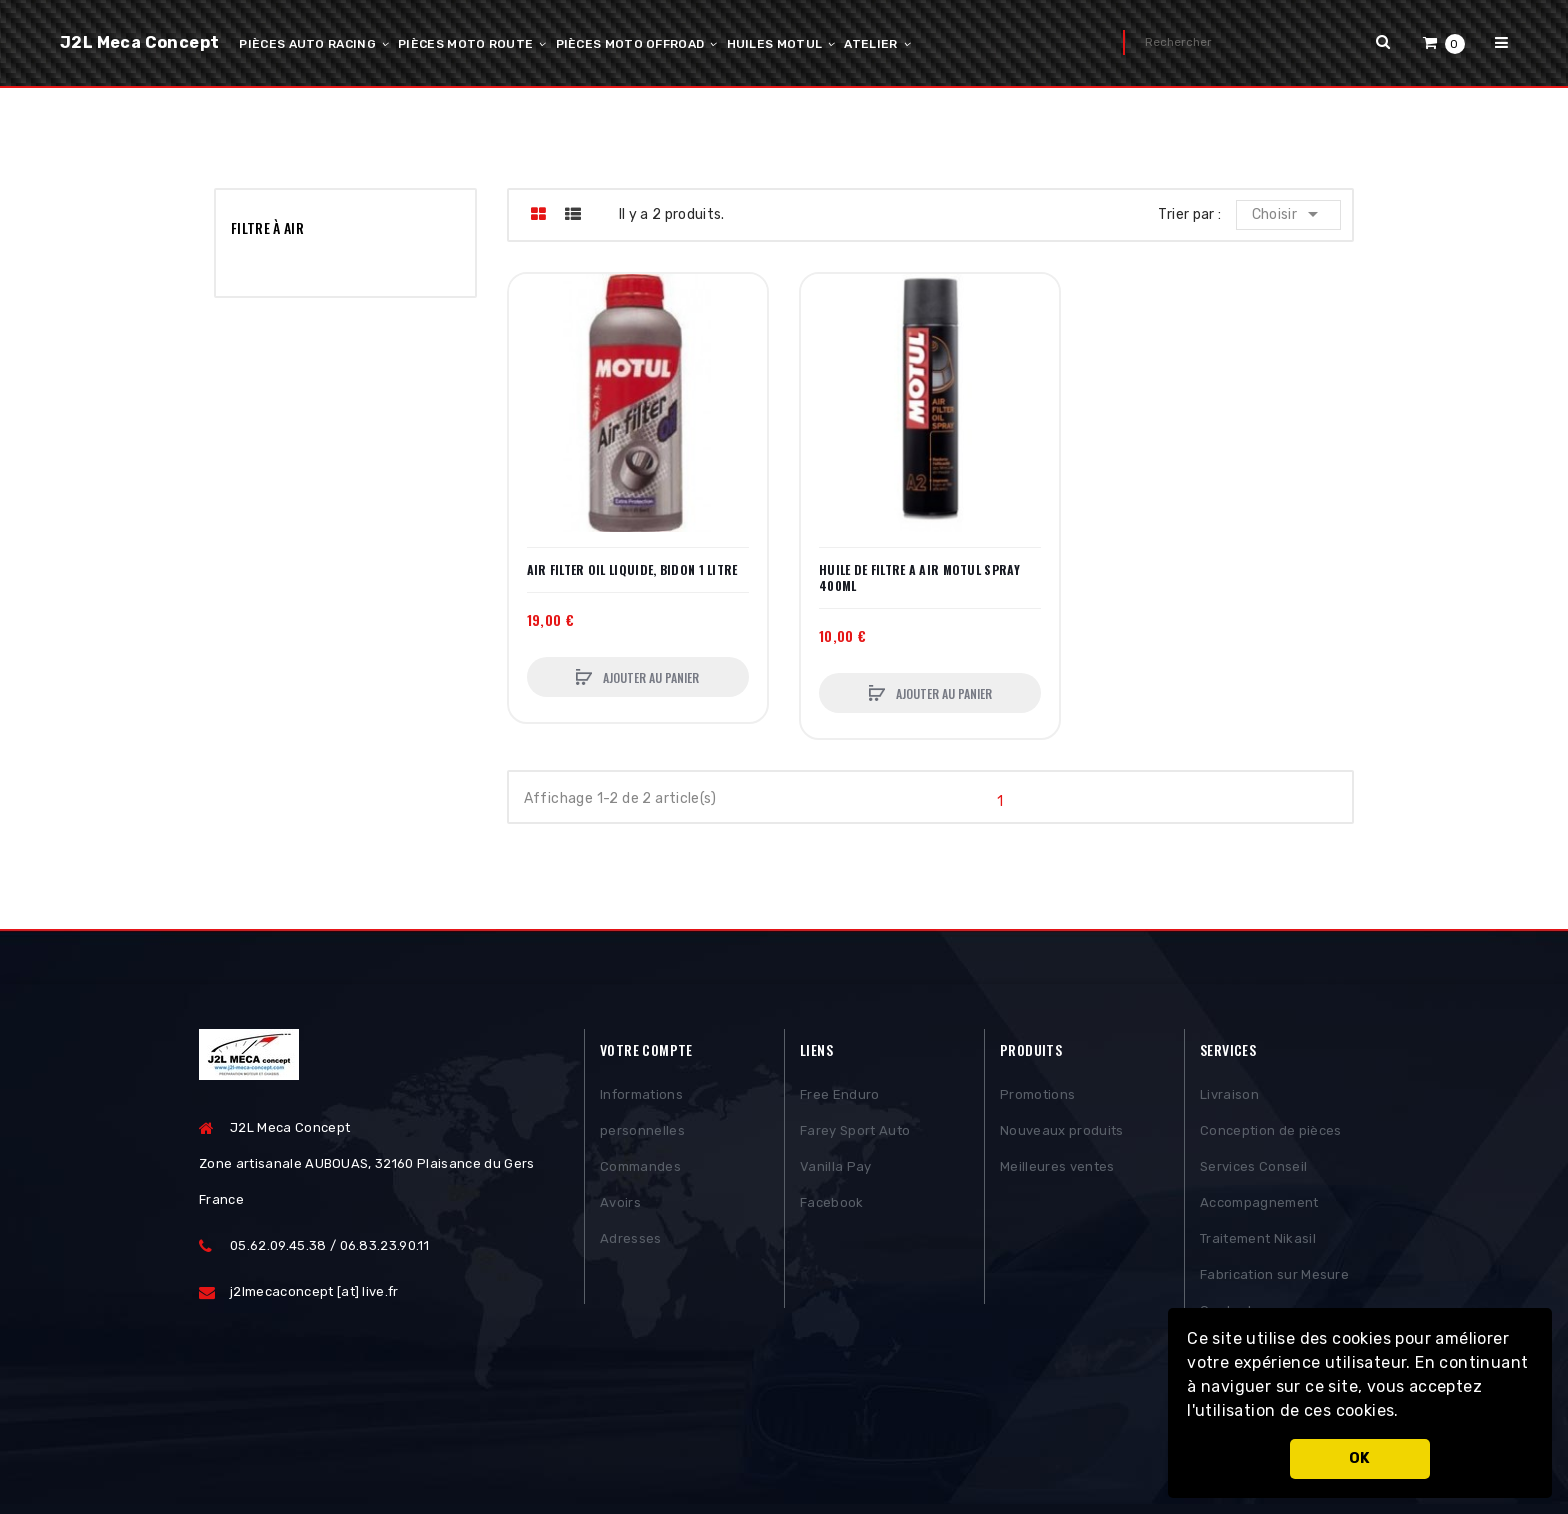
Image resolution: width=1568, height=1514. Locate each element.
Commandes (640, 1170)
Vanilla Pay (836, 1170)
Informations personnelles (642, 1116)
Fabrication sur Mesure (1274, 1278)
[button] (1406, 1413)
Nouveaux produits (1062, 1134)
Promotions (1037, 1098)
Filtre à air (267, 227)
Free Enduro (840, 1098)
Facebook (832, 1206)
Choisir (1289, 214)
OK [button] (1360, 1458)
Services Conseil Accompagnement (1259, 1188)
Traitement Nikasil (1258, 1242)
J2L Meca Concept (139, 42)
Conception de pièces (1271, 1134)
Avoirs (620, 1206)
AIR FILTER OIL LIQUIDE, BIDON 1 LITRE (632, 570)
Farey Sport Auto (855, 1134)
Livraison (1229, 1098)
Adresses (631, 1242)
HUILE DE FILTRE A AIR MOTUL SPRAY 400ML (919, 578)
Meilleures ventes (1057, 1170)
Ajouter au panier (649, 677)
